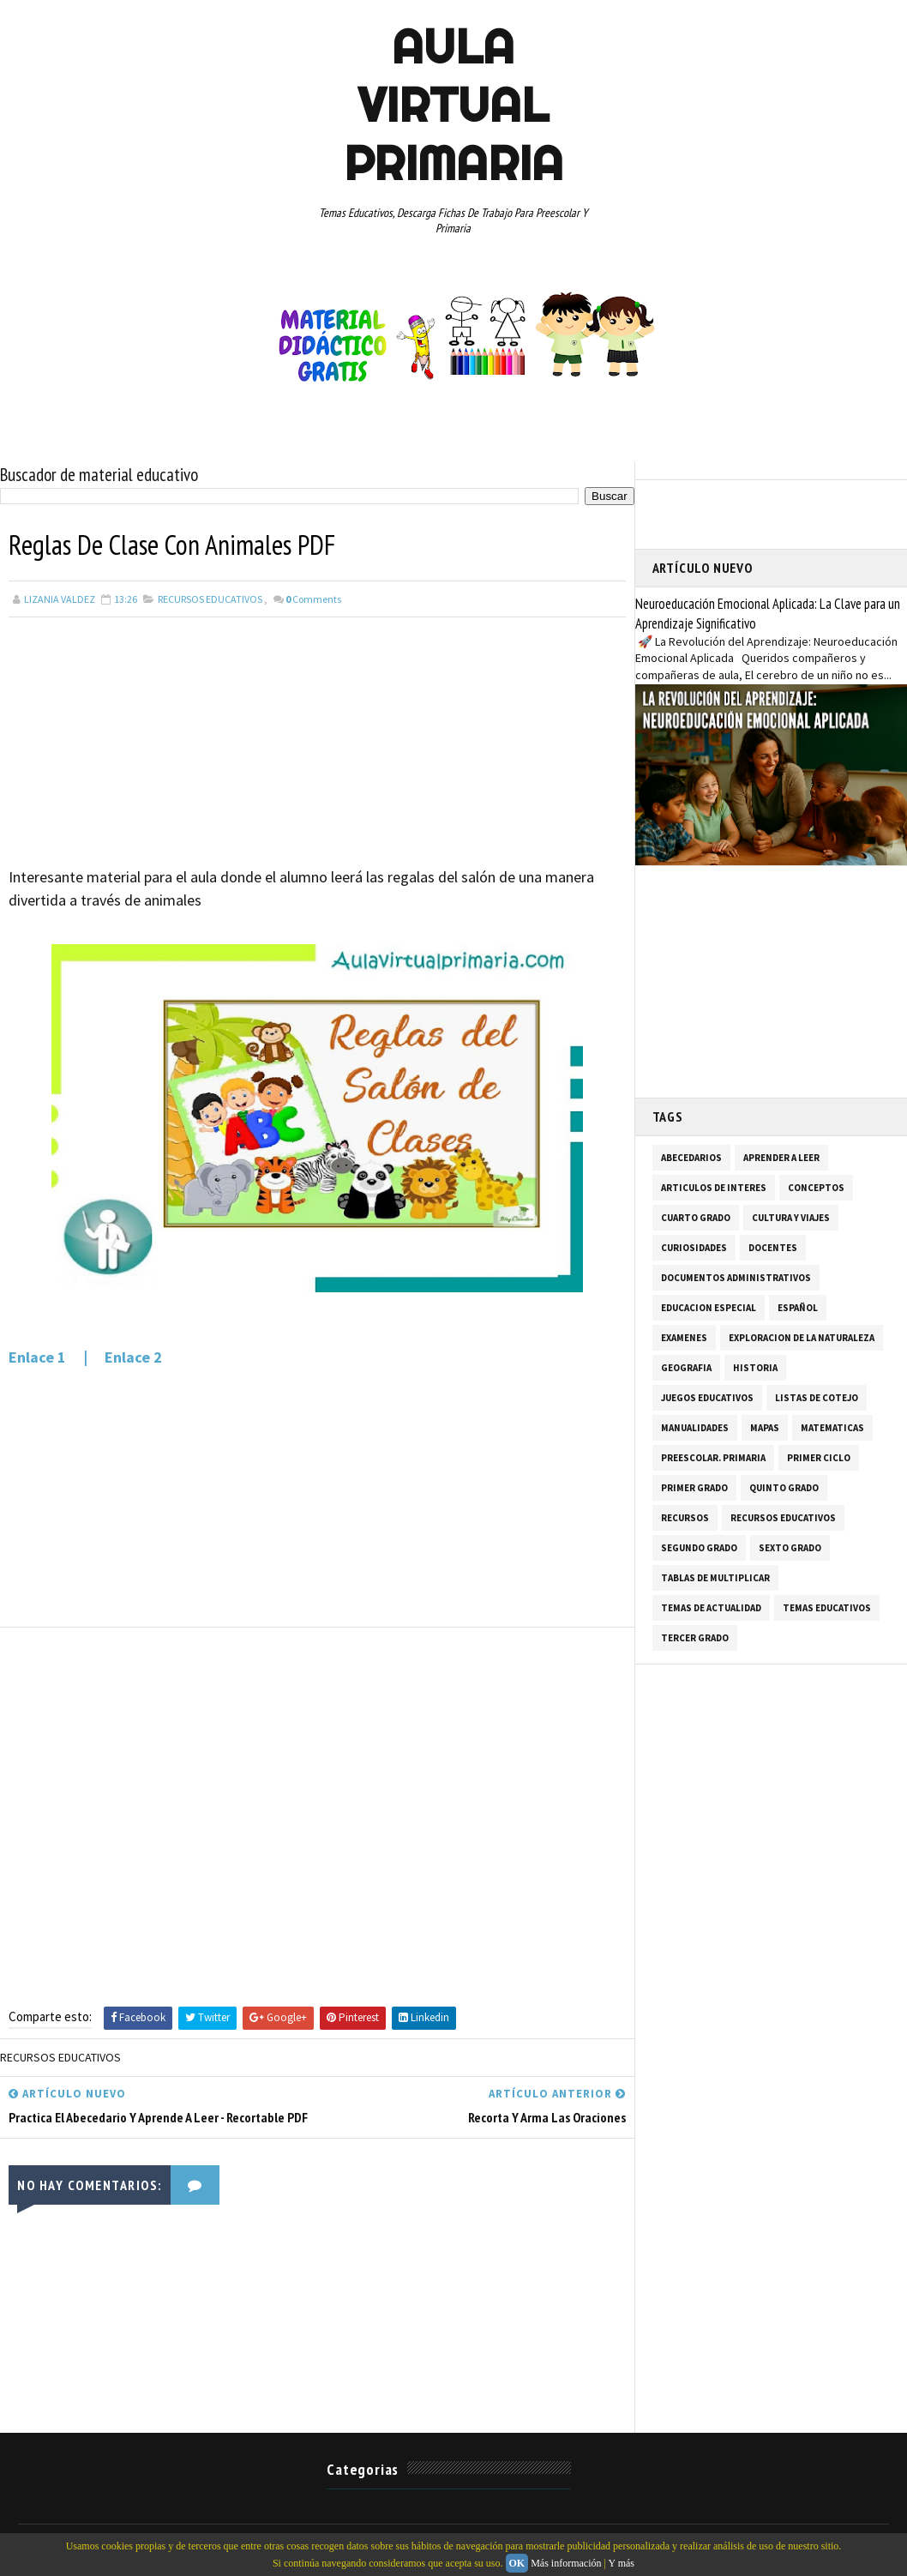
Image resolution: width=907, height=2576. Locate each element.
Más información (566, 2563)
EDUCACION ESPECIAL (708, 1308)
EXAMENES (684, 1338)
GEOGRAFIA (686, 1368)
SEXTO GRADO (790, 1548)
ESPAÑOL (798, 1308)
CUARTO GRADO (695, 1218)
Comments (313, 599)
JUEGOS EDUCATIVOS (707, 1398)
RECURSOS (685, 1518)
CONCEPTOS (816, 1188)
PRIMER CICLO (818, 1458)
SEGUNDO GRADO (699, 1548)
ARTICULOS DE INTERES (713, 1188)
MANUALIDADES (695, 1428)
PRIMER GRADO (694, 1488)
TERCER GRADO (695, 1638)
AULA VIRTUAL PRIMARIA (453, 104)
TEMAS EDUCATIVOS (827, 1608)
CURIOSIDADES (694, 1248)
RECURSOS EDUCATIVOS (210, 599)
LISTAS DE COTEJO (816, 1398)
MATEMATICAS (832, 1428)
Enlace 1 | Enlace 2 (85, 1357)
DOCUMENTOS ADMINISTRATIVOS (736, 1278)
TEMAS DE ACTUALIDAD (711, 1608)
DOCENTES (772, 1248)
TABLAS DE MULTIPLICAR (715, 1578)
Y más (621, 2563)
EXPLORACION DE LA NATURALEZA (801, 1338)
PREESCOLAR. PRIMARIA (713, 1458)
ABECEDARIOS (691, 1158)
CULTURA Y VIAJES (791, 1218)
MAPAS (764, 1428)
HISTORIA (755, 1368)
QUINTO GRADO (784, 1488)
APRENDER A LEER (781, 1158)
